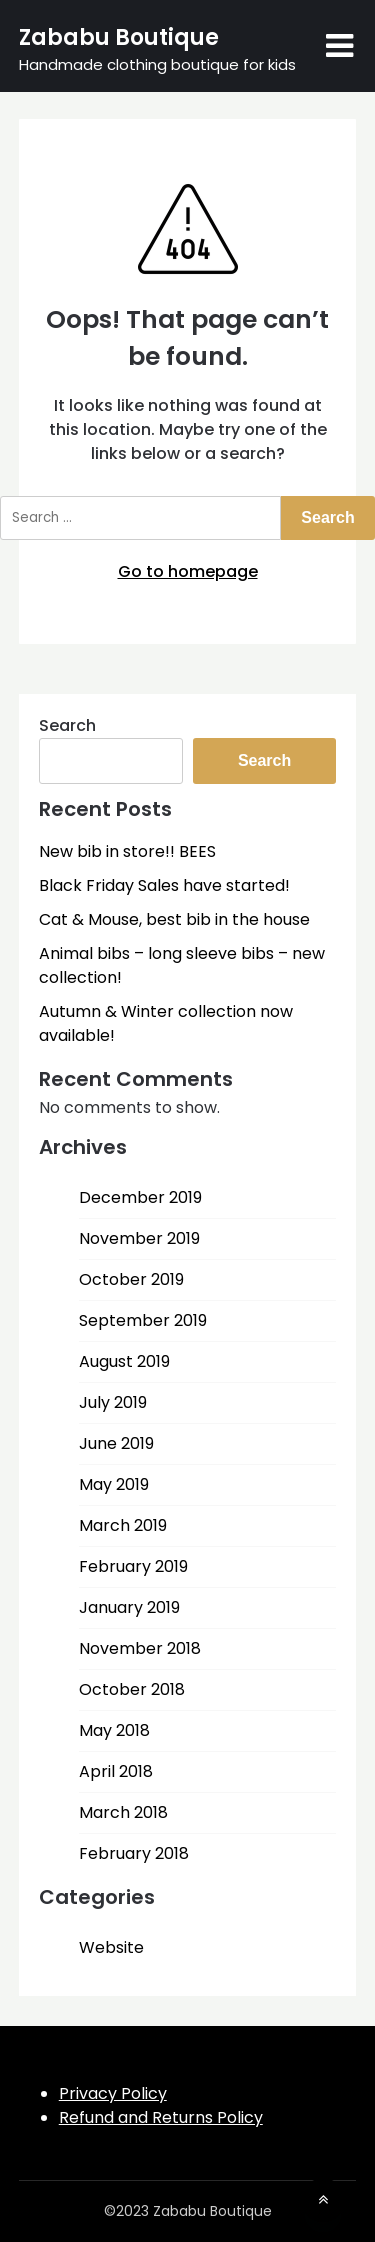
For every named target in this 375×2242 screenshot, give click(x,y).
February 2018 (134, 1853)
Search (67, 725)
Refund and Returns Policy (161, 2117)
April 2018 (116, 1771)
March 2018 (123, 1812)
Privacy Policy (113, 2093)
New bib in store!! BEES (127, 851)
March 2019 (123, 1525)
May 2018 (114, 1730)
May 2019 (114, 1484)
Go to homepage (188, 571)
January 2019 (129, 1607)
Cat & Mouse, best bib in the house (174, 919)
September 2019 (143, 1320)
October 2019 (131, 1279)
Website (111, 1947)
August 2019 (124, 1361)
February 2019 (133, 1566)
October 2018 (132, 1689)
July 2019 (113, 1402)
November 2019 (139, 1238)
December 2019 (140, 1197)
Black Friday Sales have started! (164, 885)
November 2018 (140, 1648)
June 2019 (116, 1443)
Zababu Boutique (119, 37)
